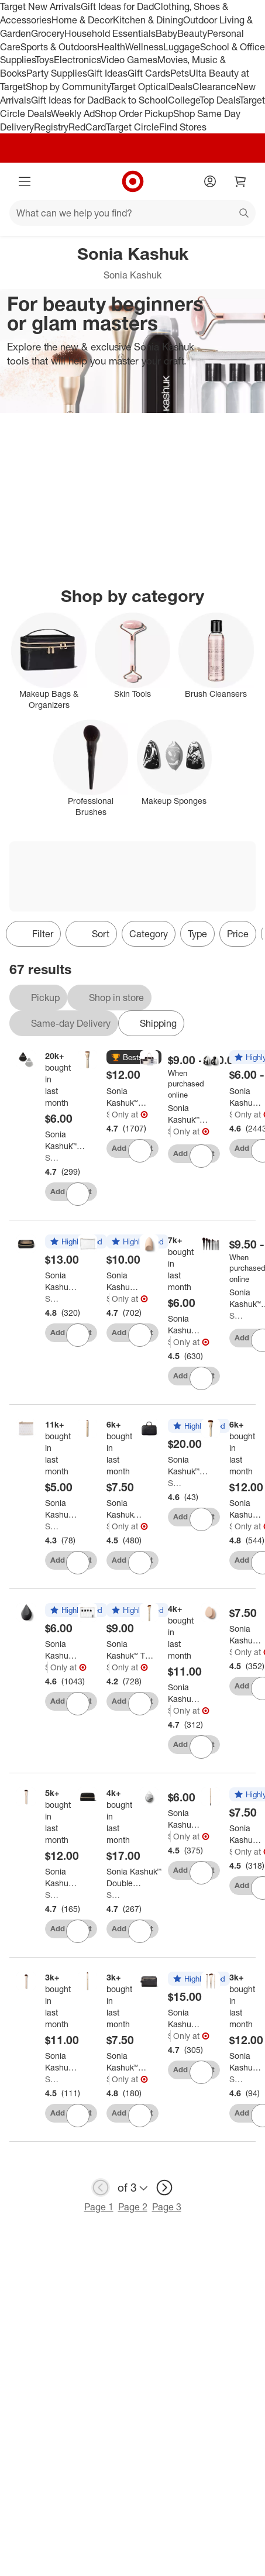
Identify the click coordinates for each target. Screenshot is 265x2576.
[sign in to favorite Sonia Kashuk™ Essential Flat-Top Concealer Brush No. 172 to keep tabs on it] (140, 1562)
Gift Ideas (107, 73)
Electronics (77, 60)
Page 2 (132, 2207)
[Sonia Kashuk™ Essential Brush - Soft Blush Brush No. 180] (61, 2061)
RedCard (87, 127)
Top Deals (219, 100)
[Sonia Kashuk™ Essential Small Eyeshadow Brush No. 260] (128, 2061)
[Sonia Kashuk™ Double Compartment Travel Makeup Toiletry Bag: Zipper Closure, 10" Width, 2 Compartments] (134, 1877)
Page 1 (98, 2207)
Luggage (181, 47)
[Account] (210, 181)
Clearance (214, 86)
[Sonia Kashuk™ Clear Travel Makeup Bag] (61, 1281)
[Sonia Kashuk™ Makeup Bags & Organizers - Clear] (188, 1114)
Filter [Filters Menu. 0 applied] (33, 934)
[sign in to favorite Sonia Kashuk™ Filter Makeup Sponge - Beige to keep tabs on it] (201, 1378)
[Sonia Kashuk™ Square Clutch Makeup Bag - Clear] (122, 1281)
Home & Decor (82, 20)
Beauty (192, 33)
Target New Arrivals (40, 6)
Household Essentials (110, 33)
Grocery (47, 33)
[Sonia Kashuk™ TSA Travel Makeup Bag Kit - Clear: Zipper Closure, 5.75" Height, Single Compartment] (132, 1650)
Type (197, 934)
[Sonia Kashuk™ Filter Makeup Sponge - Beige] (183, 1324)
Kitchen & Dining (148, 20)
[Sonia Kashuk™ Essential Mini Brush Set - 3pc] (246, 2061)
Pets (179, 73)
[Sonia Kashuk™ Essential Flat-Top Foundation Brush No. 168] (126, 1097)
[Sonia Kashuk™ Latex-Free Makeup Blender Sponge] (245, 1097)
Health (111, 47)
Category (148, 934)
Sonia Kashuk (53, 1158)
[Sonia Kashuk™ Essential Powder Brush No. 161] (246, 1509)
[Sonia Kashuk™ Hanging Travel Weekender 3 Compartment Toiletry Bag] (193, 1465)
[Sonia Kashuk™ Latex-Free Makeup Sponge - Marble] (183, 1819)
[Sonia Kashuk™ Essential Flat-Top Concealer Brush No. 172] (125, 1509)
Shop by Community (68, 86)
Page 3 (166, 2207)
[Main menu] (24, 181)
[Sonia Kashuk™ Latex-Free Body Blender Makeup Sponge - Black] (61, 1650)
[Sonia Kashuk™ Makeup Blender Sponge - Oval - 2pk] (245, 1634)
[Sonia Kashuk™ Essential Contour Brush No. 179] (184, 1693)
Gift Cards (149, 73)
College (183, 100)
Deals (180, 86)
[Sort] (91, 934)
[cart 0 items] (240, 181)
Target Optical (139, 86)
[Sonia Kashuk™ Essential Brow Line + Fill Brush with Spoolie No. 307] (246, 1834)
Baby (166, 33)
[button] (133, 1057)
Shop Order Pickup (134, 113)
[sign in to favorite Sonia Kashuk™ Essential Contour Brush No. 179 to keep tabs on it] (201, 1747)
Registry (51, 127)
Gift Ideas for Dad (117, 6)
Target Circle (132, 127)
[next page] (164, 2187)
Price (238, 934)
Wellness (144, 47)
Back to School (136, 100)
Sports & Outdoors (58, 47)
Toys (44, 60)
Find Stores (183, 127)
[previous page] (100, 2187)
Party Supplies (56, 73)
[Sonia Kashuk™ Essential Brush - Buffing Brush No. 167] (61, 1877)
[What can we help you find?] (132, 213)
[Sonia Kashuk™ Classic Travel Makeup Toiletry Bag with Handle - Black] (183, 2018)
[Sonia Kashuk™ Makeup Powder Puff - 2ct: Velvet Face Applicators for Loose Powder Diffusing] (66, 1140)
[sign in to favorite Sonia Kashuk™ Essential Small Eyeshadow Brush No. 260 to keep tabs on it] (140, 2115)
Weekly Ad (73, 113)
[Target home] (132, 181)
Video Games (129, 60)
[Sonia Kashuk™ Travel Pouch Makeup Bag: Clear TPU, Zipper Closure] (61, 1509)
